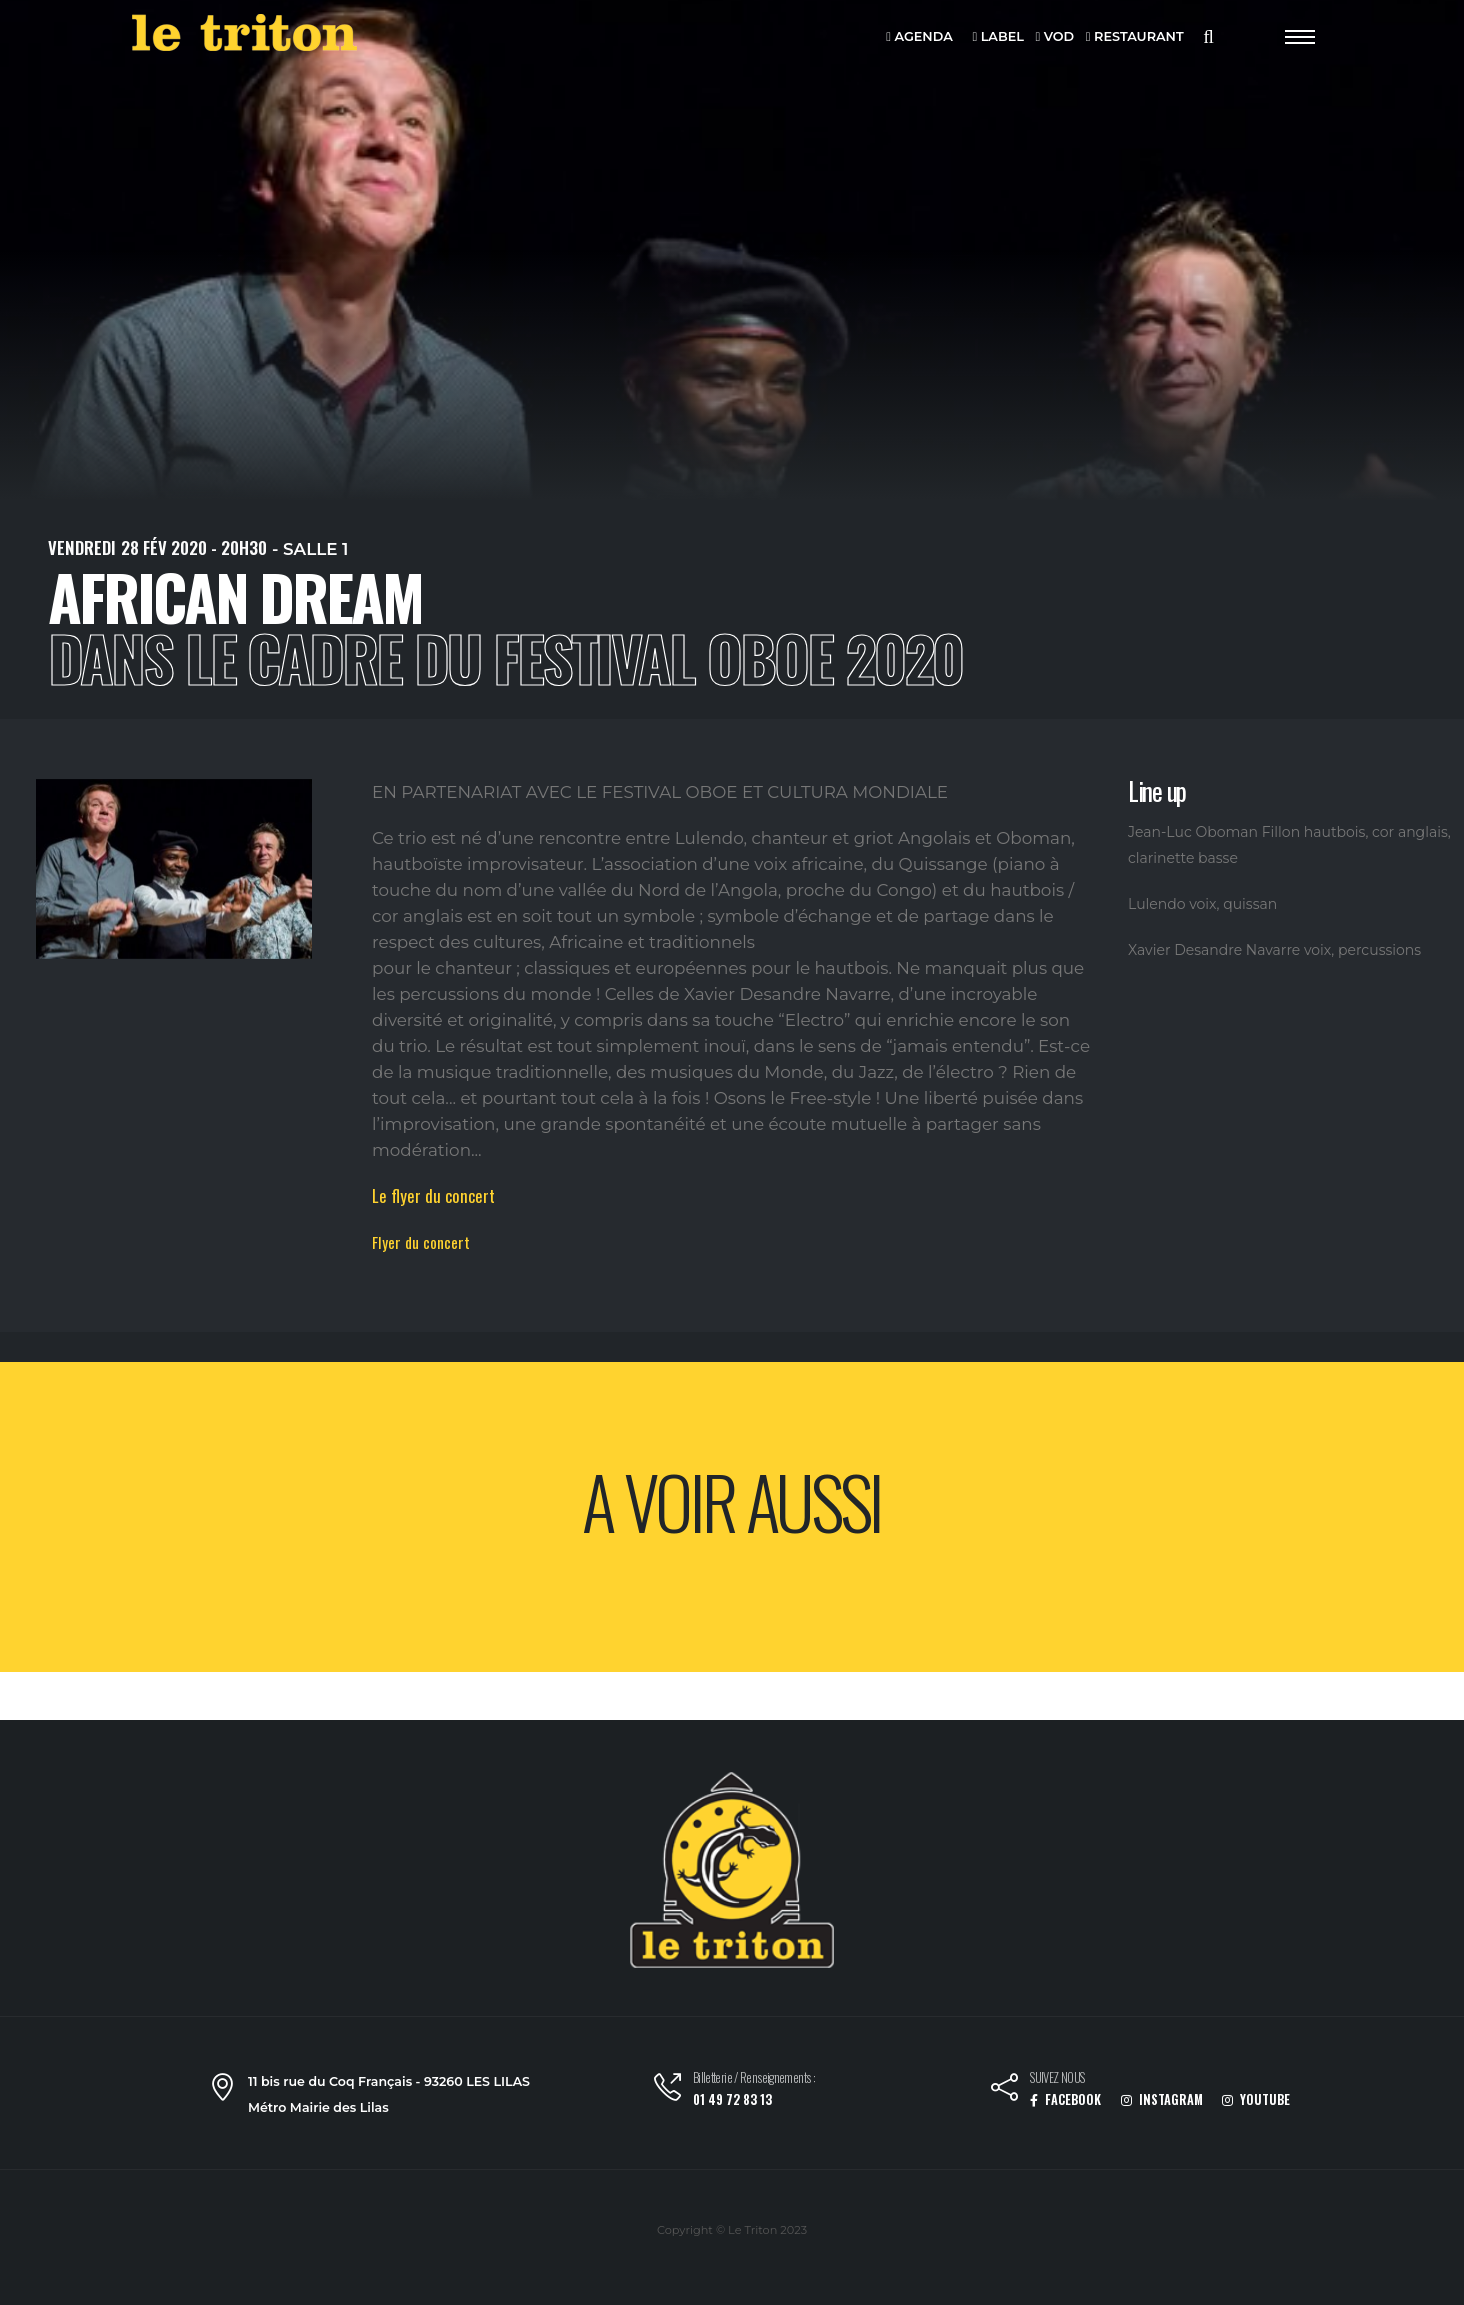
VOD (1055, 37)
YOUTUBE (1256, 2099)
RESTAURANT (1135, 37)
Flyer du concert (421, 1242)
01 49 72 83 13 (732, 2099)
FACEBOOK (1065, 2099)
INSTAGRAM (1162, 2099)
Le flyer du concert (433, 1195)
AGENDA (919, 37)
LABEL (997, 37)
